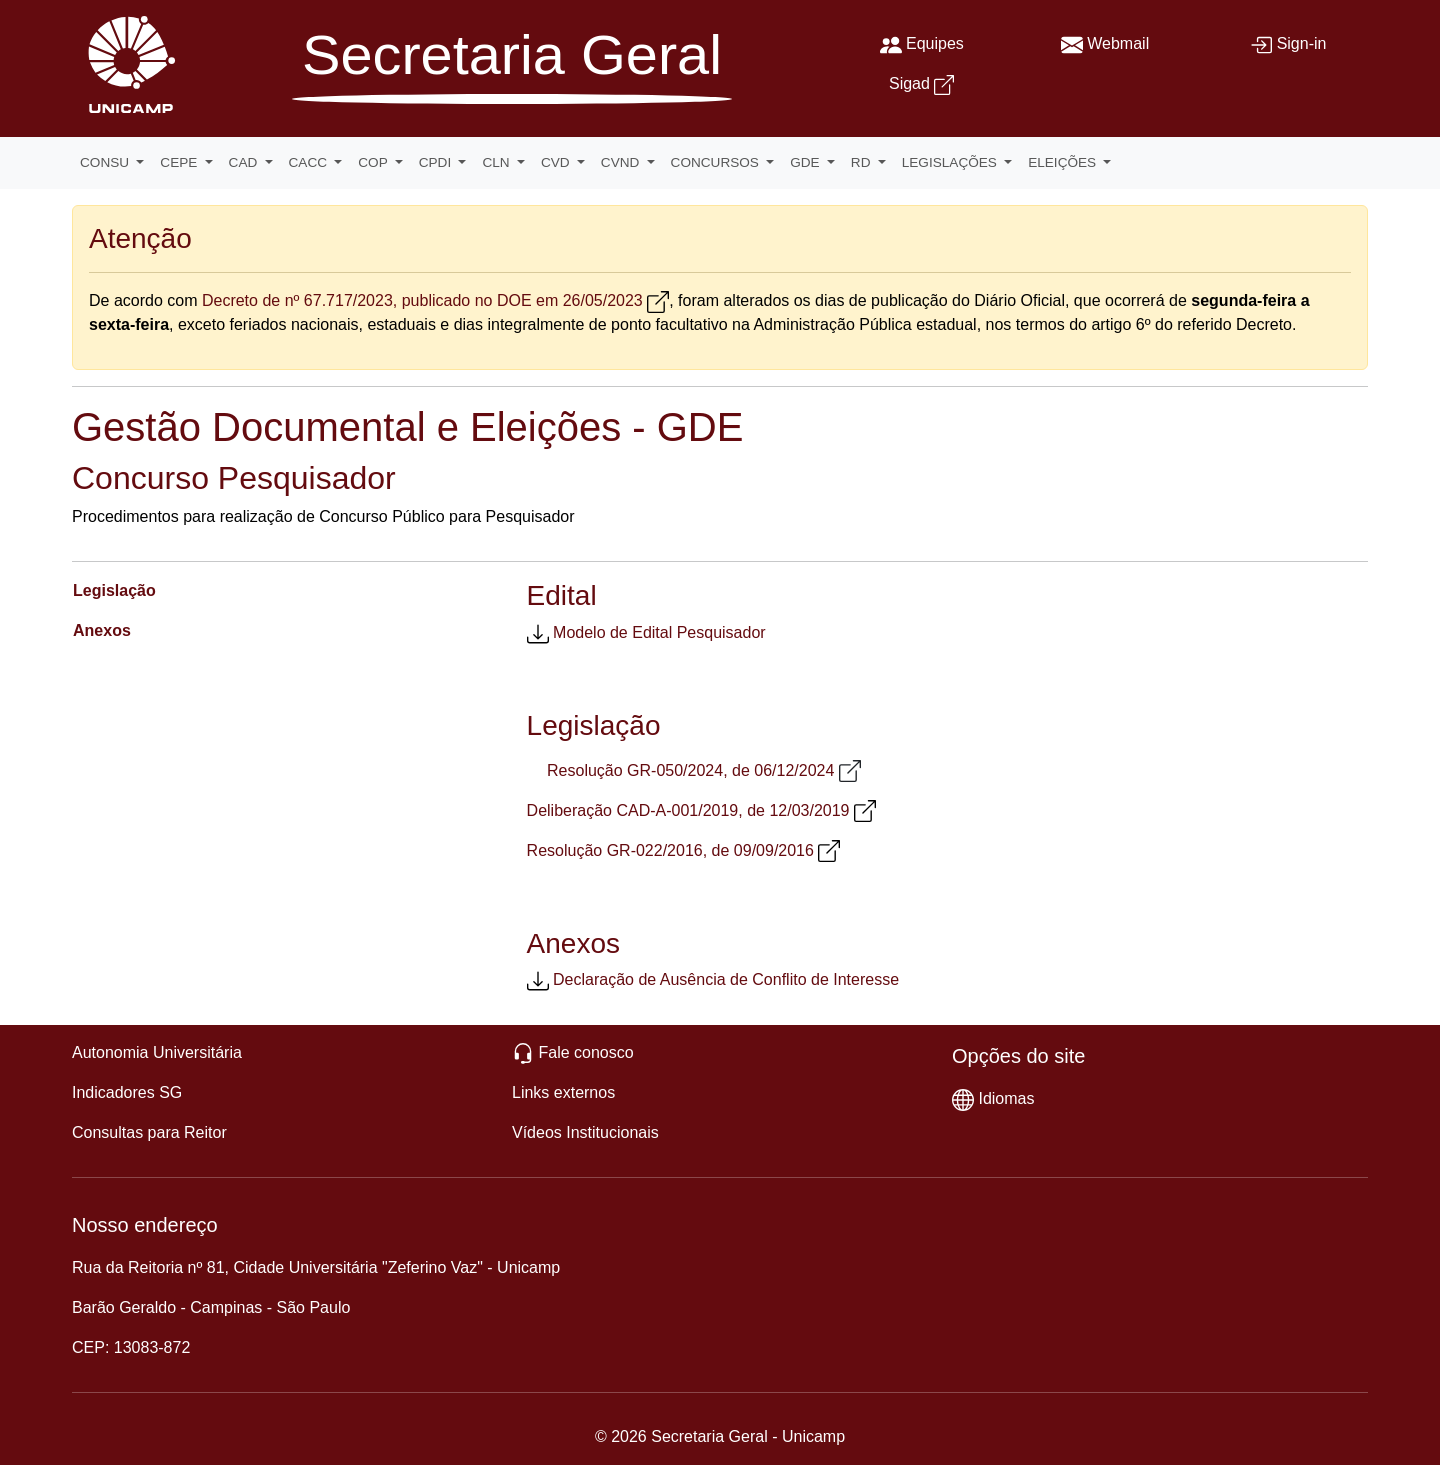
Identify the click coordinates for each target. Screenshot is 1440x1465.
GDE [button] (806, 162)
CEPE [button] (180, 162)
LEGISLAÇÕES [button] (951, 162)
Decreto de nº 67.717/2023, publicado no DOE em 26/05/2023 (422, 300)
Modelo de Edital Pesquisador (659, 632)
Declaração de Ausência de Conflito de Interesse (726, 979)
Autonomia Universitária (157, 1052)
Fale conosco (585, 1052)
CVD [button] (557, 162)
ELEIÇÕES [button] (1064, 162)
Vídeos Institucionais (585, 1132)
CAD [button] (245, 162)
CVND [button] (622, 162)
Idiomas (1006, 1098)
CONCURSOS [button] (717, 162)
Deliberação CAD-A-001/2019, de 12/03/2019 (688, 810)
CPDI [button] (437, 162)
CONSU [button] (106, 162)
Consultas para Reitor (149, 1132)
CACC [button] (310, 162)
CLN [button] (497, 162)
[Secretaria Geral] (512, 71)
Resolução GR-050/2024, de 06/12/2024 (690, 770)
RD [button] (862, 162)
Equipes (935, 43)
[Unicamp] (127, 63)
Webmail (1118, 43)
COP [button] (374, 162)
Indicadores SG (127, 1092)
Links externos (563, 1092)
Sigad (909, 83)
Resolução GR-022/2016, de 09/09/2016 (670, 850)
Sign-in (1302, 43)
